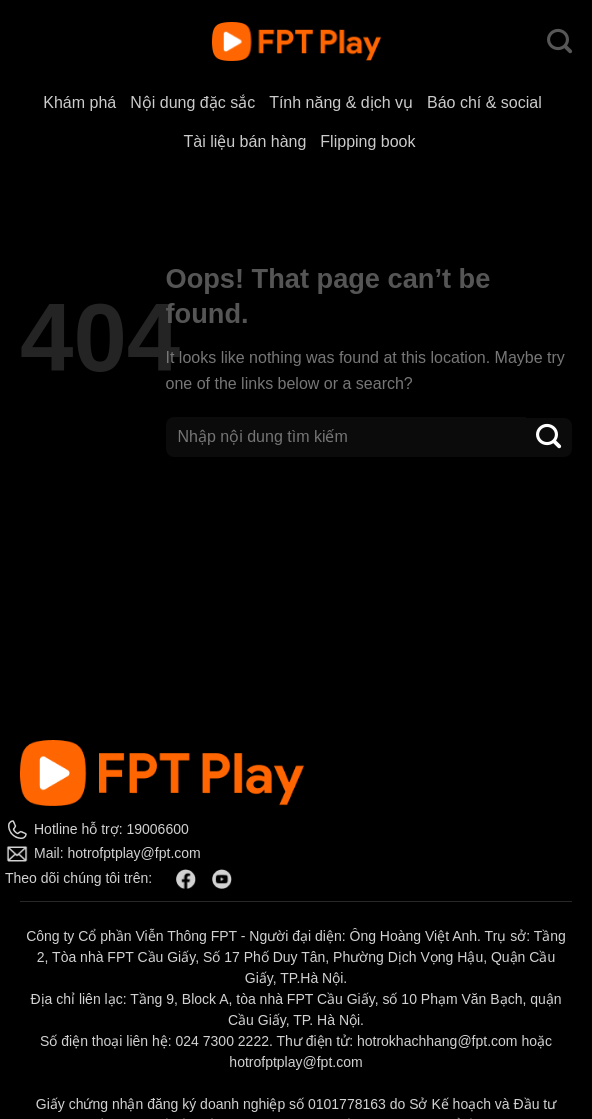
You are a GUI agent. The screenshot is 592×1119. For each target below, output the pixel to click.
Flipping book (367, 141)
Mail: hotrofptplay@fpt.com (117, 853)
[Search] (559, 42)
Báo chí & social (484, 102)
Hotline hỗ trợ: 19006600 (111, 829)
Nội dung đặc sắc (192, 102)
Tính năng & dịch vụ (341, 102)
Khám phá (79, 102)
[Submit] (549, 437)
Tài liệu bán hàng (244, 141)
